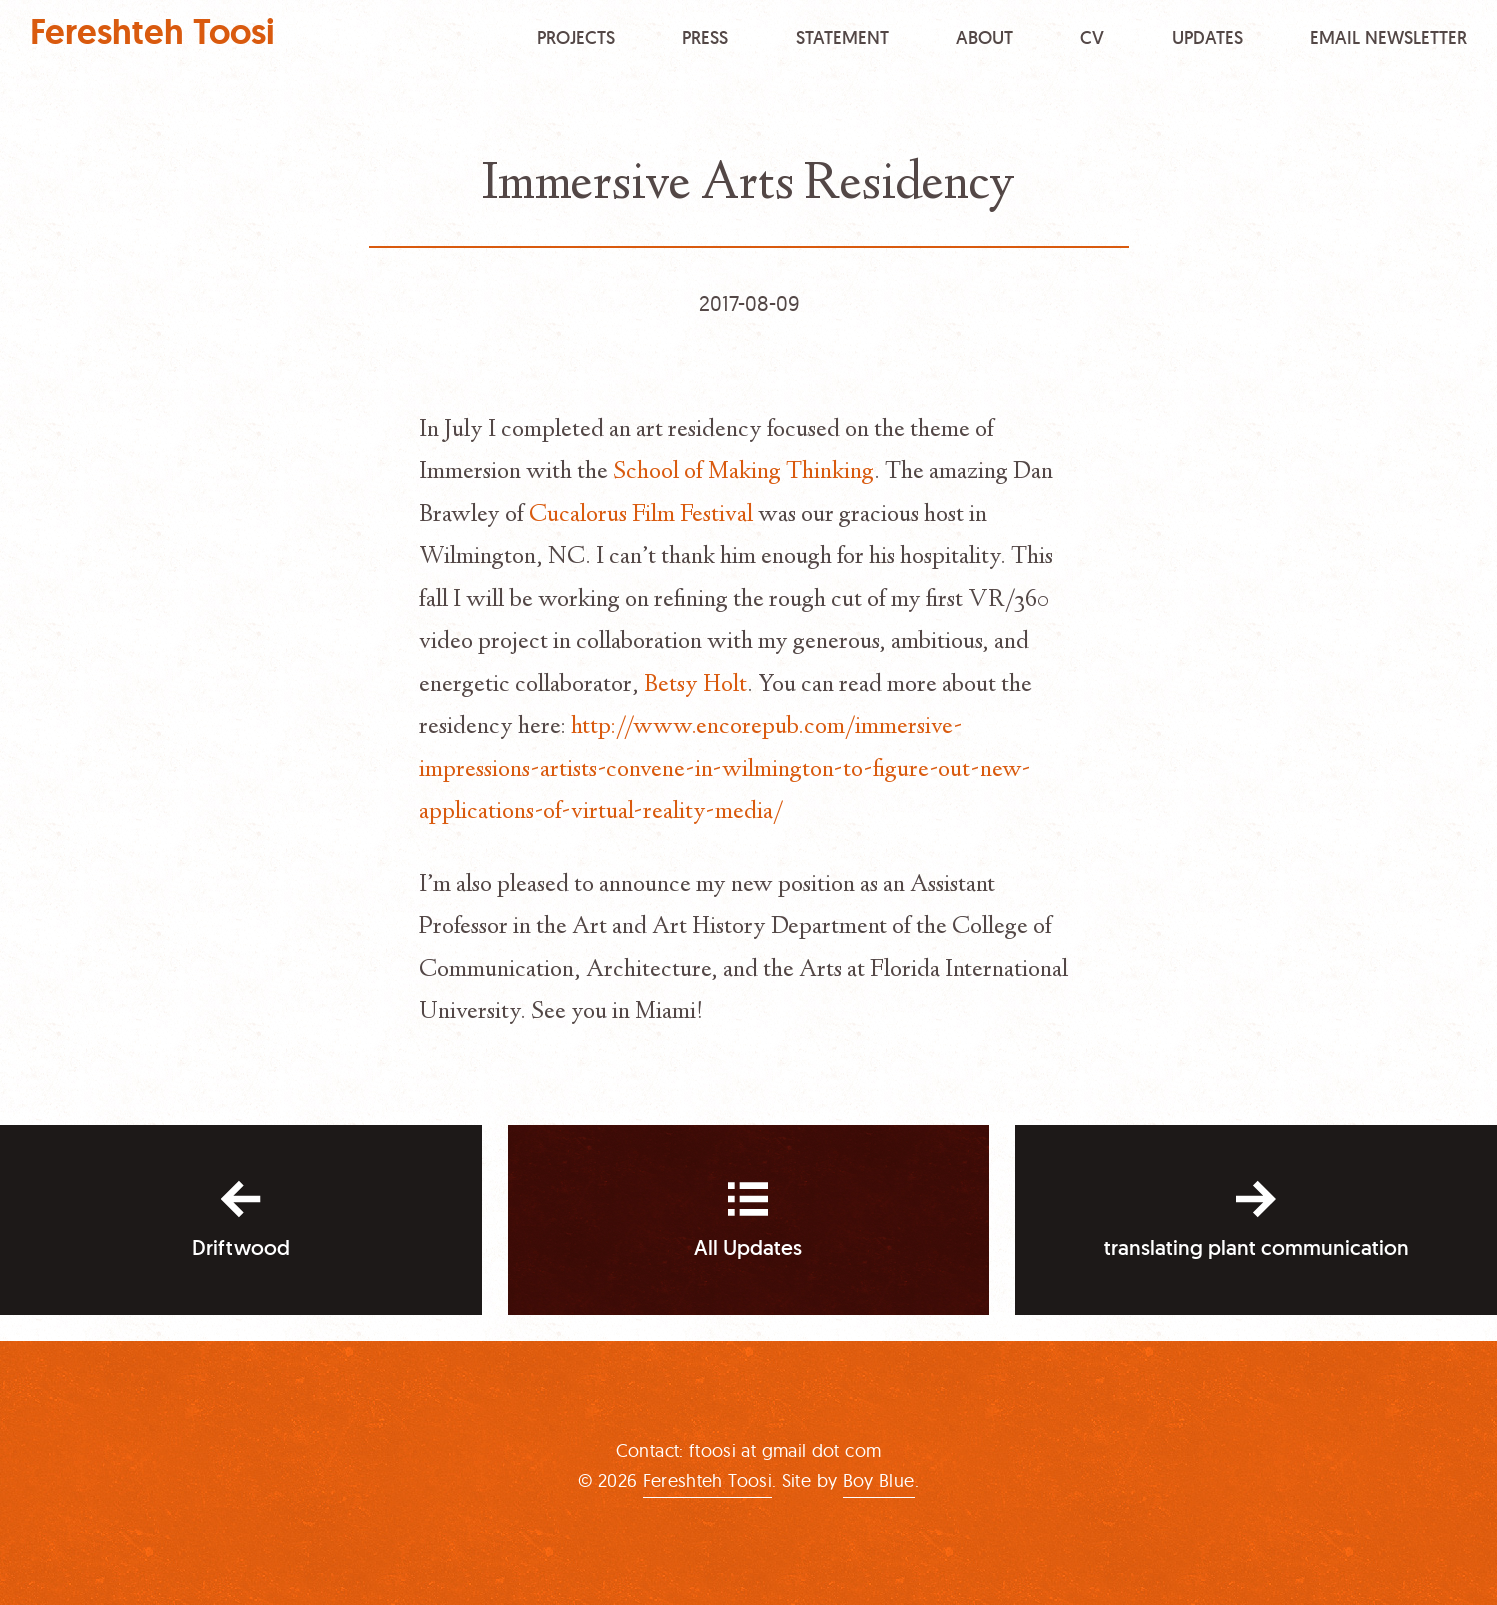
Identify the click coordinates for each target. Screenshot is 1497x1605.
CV (1092, 36)
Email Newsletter (1388, 36)
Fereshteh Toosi (152, 32)
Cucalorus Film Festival (641, 516)
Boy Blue (879, 1480)
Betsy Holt (695, 686)
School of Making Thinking (743, 473)
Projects (576, 36)
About (984, 36)
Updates (1207, 36)
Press (705, 36)
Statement (842, 36)
